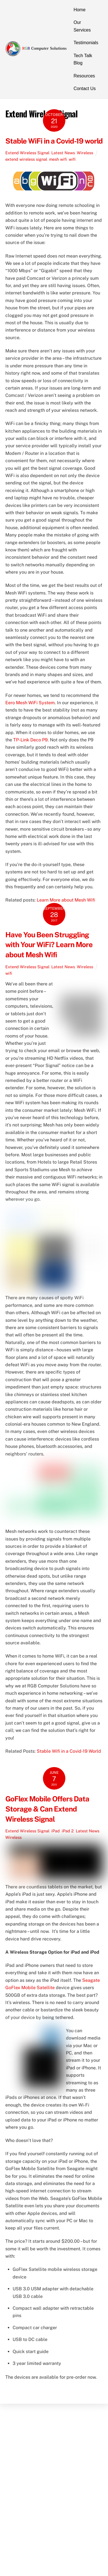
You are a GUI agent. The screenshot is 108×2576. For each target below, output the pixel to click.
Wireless (85, 152)
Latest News (63, 152)
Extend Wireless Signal (27, 152)
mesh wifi (58, 159)
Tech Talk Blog (82, 59)
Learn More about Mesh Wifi (66, 900)
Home (79, 9)
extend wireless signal (26, 159)
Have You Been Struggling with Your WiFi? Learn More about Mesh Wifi (48, 945)
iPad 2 (68, 1830)
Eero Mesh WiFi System (30, 702)
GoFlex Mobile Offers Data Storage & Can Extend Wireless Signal (47, 1809)
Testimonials (85, 42)
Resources (84, 75)
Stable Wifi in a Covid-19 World (69, 1751)
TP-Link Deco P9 (30, 740)
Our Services (82, 26)
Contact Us (84, 88)
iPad (55, 1830)
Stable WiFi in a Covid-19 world (53, 141)
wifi (72, 159)
